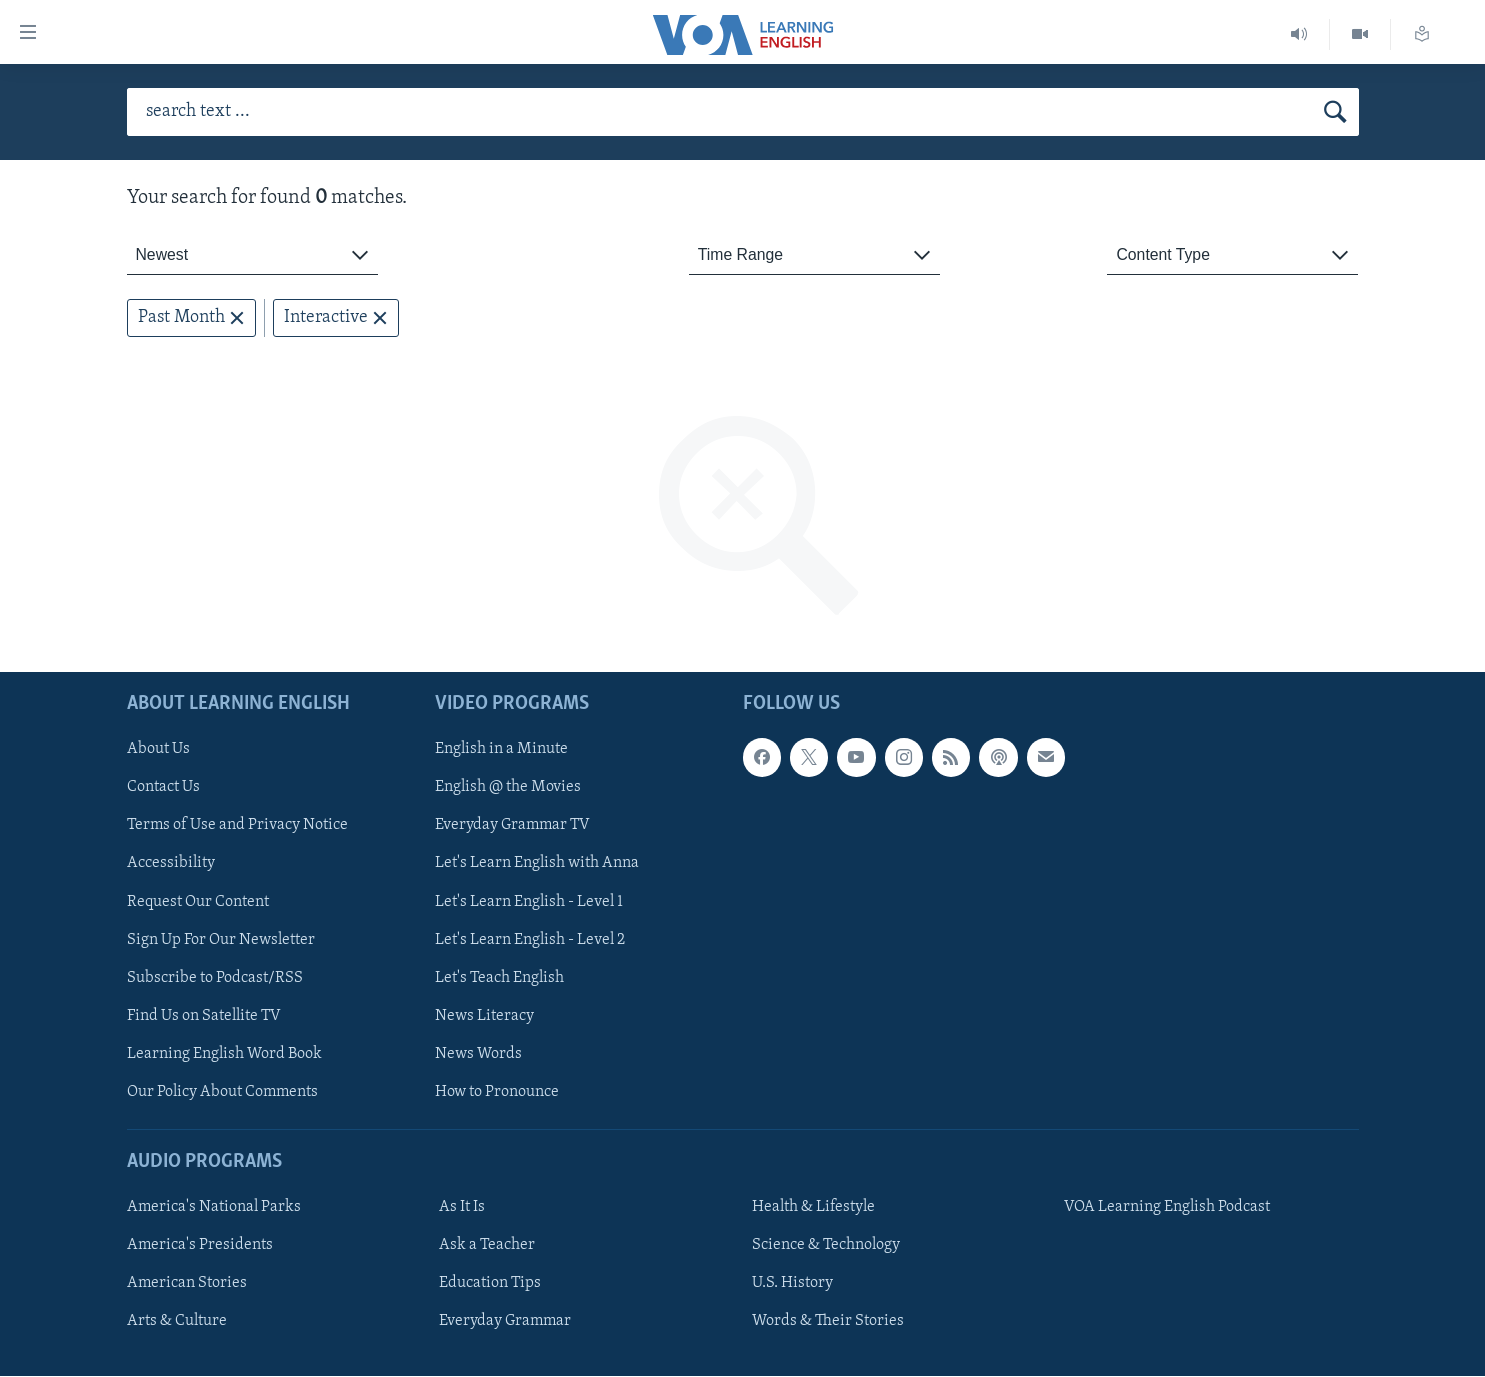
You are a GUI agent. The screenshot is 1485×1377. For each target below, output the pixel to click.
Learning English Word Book (224, 1054)
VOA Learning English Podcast (1167, 1208)
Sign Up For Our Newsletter (221, 940)
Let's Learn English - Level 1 (529, 902)
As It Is (462, 1208)
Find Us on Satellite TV (204, 1016)
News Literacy (484, 1016)
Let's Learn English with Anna (537, 864)
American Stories (187, 1284)
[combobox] (252, 255)
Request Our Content (198, 902)
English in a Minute (501, 750)
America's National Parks (214, 1208)
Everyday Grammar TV (512, 826)
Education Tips (490, 1284)
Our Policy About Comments (222, 1092)
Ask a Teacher (487, 1246)
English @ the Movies (508, 788)
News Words (478, 1054)
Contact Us (163, 788)
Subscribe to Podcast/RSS (215, 978)
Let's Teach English (499, 978)
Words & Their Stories (828, 1322)
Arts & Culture (177, 1322)
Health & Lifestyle (813, 1208)
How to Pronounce (497, 1092)
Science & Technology (826, 1246)
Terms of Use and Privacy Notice (237, 826)
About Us (158, 750)
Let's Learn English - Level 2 (530, 940)
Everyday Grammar (505, 1322)
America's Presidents (200, 1246)
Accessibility (171, 864)
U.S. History (792, 1284)
